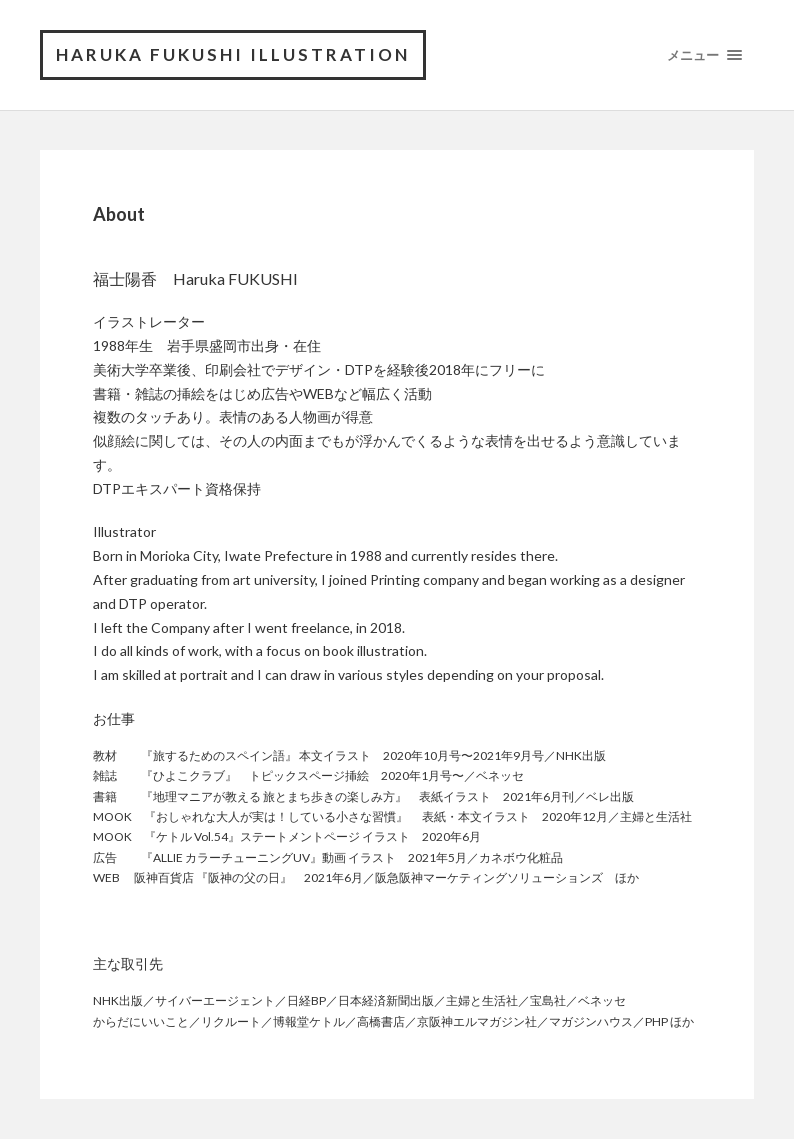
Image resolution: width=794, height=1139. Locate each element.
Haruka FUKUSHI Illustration (233, 54)
